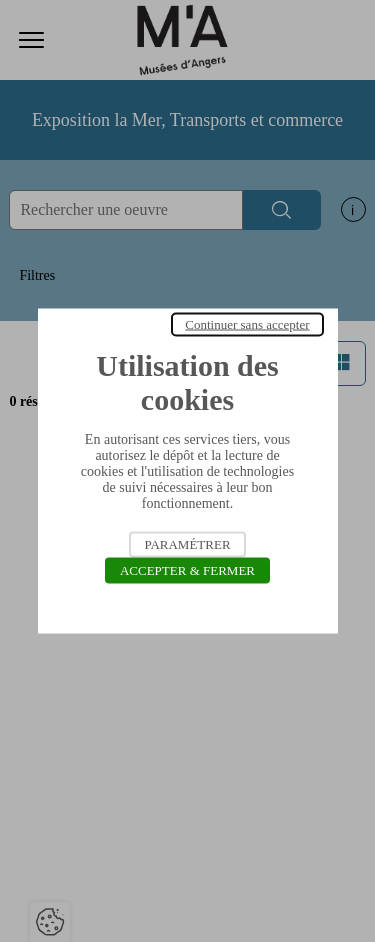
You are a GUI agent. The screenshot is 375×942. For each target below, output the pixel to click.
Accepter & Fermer (187, 570)
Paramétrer (187, 544)
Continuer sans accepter (247, 324)
